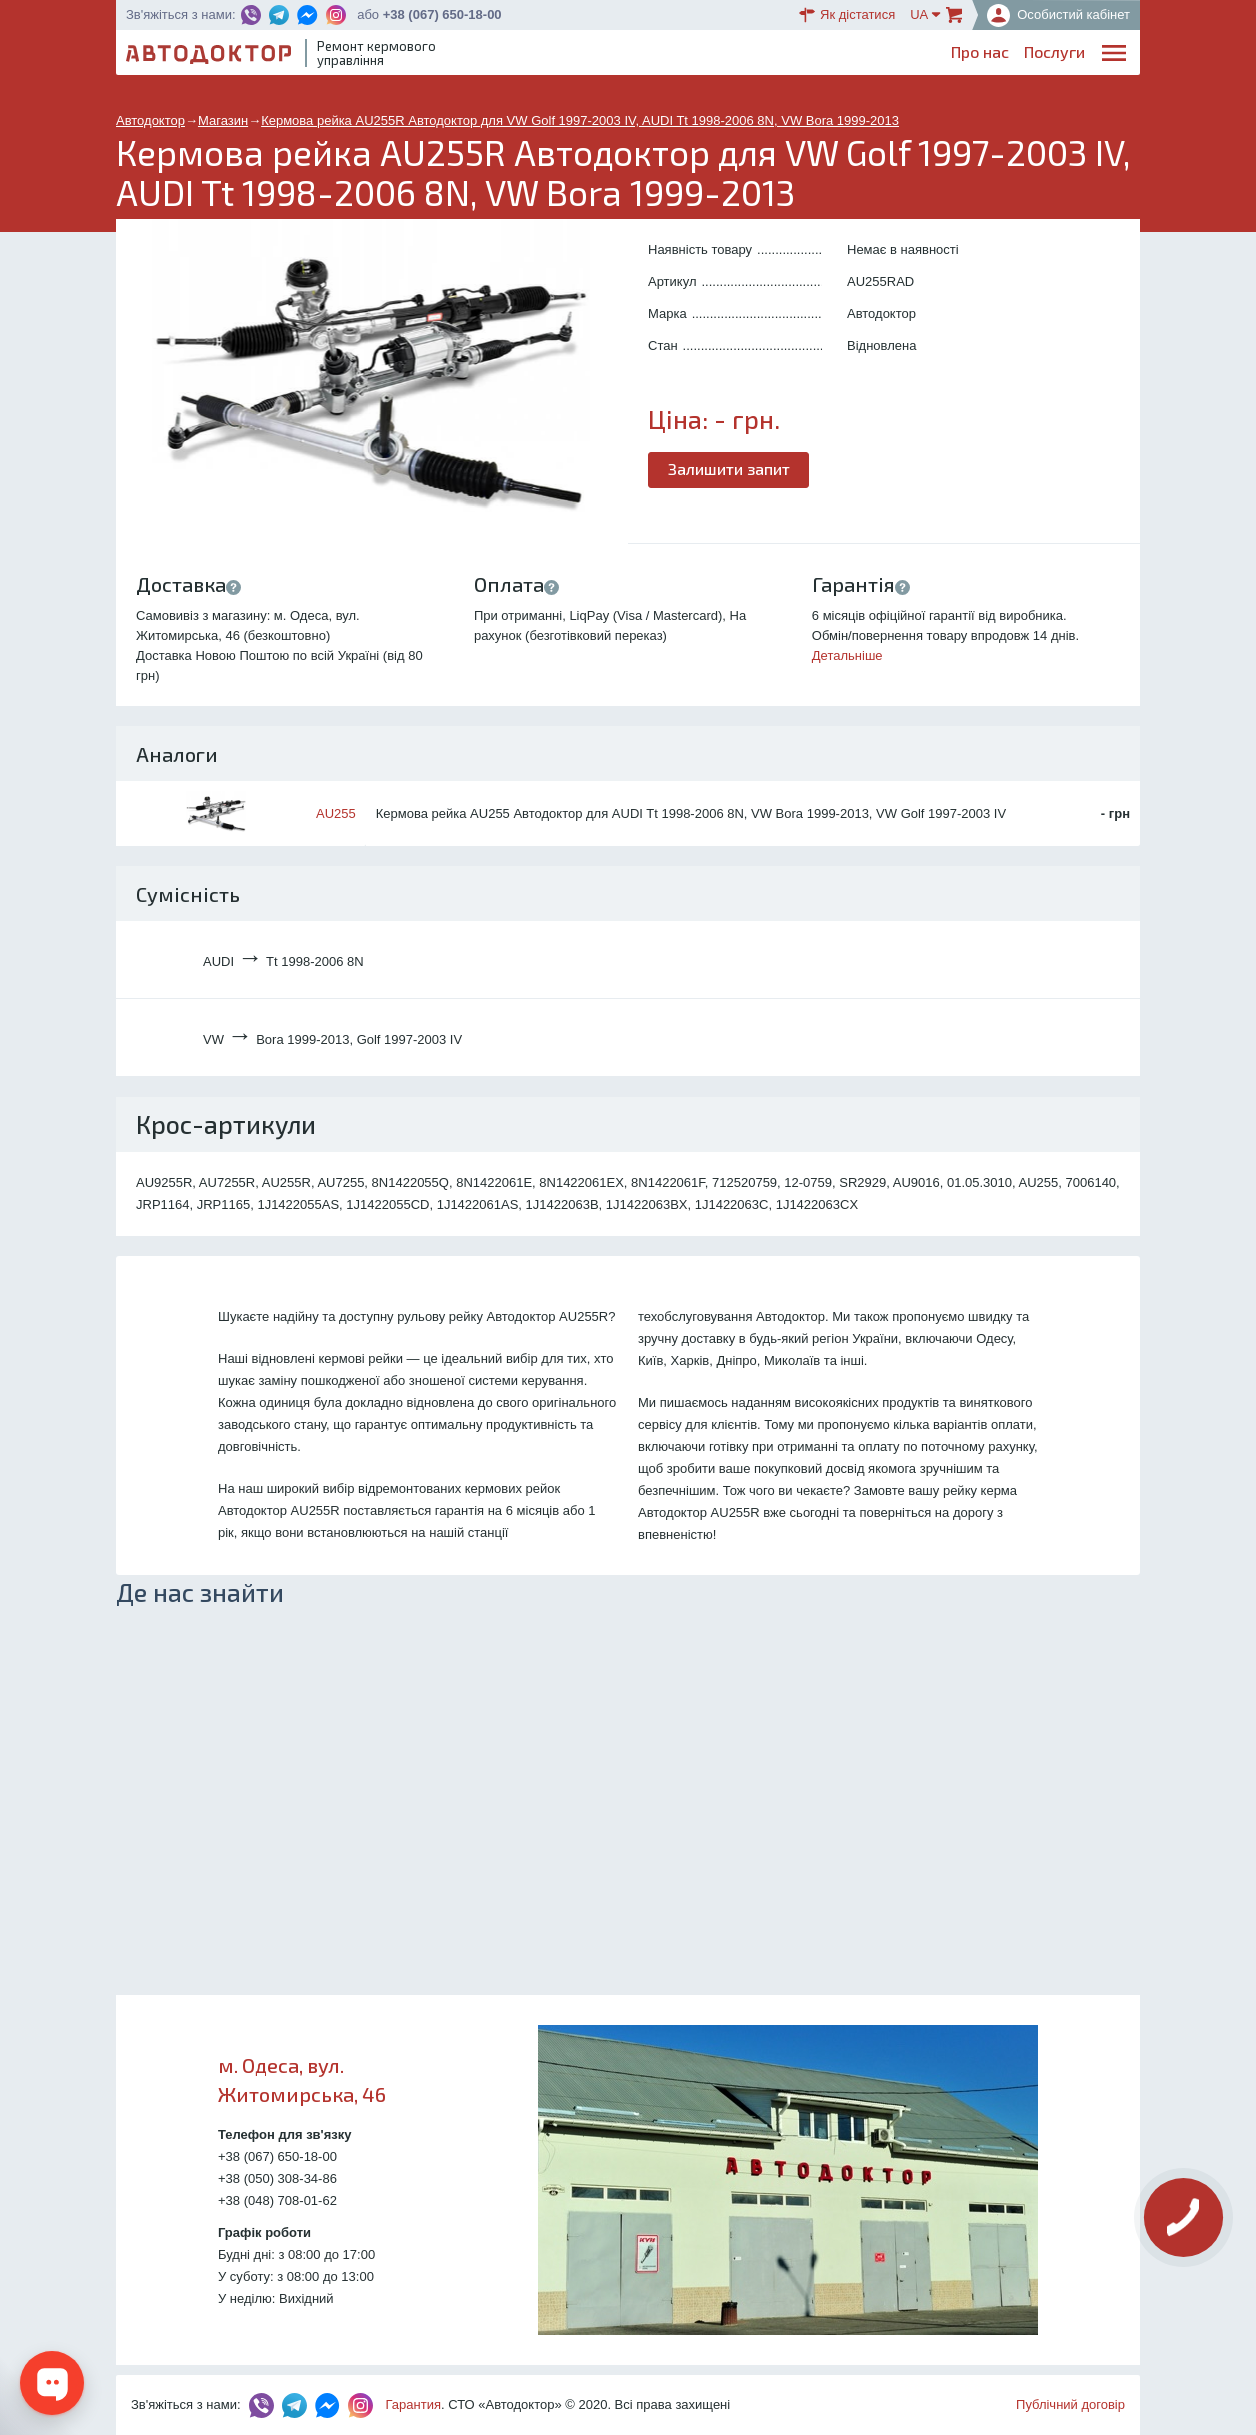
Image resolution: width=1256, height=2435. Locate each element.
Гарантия (413, 2404)
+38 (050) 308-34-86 (277, 2178)
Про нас (578, 55)
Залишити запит (730, 468)
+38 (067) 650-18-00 (442, 14)
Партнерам (950, 55)
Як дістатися (847, 15)
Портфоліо (1046, 55)
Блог (715, 55)
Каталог (777, 55)
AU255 (336, 813)
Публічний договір (1070, 2404)
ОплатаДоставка (857, 56)
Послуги (652, 55)
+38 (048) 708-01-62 (277, 2200)
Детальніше (847, 655)
